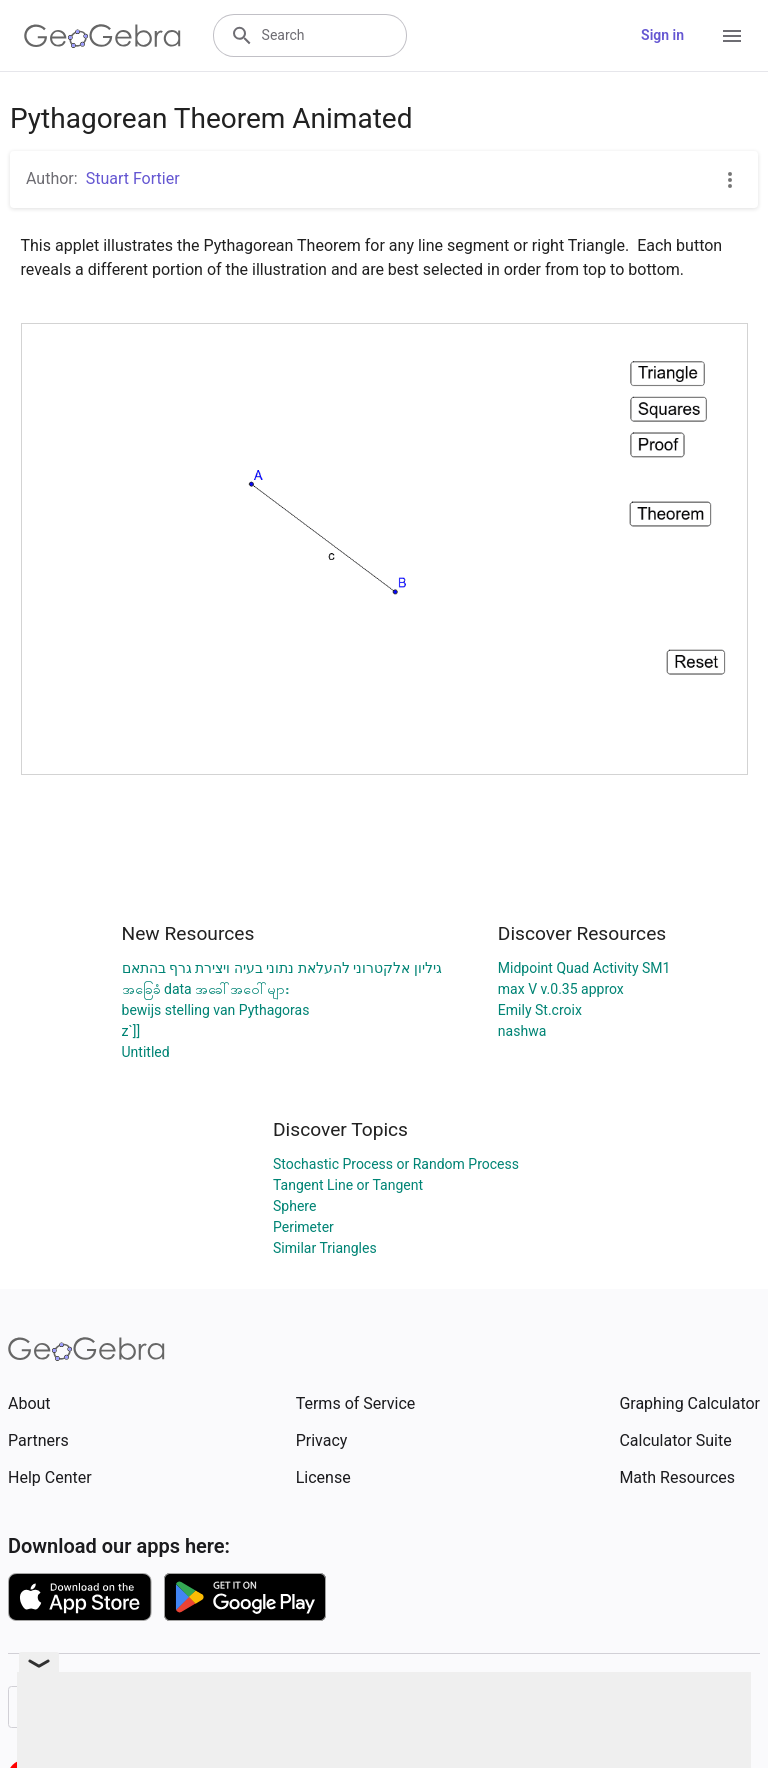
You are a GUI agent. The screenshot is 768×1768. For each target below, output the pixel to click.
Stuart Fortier (133, 178)
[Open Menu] (732, 36)
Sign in (662, 35)
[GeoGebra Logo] (102, 36)
